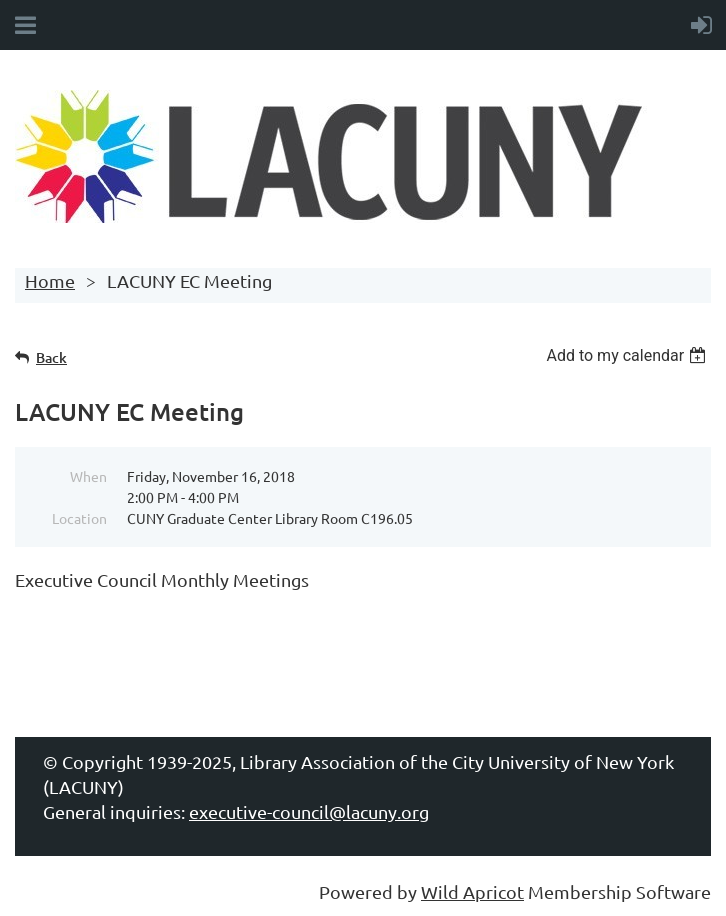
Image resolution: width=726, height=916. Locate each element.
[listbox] (628, 355)
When (88, 476)
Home (50, 280)
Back (51, 357)
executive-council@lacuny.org (309, 811)
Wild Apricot (472, 891)
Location (79, 518)
